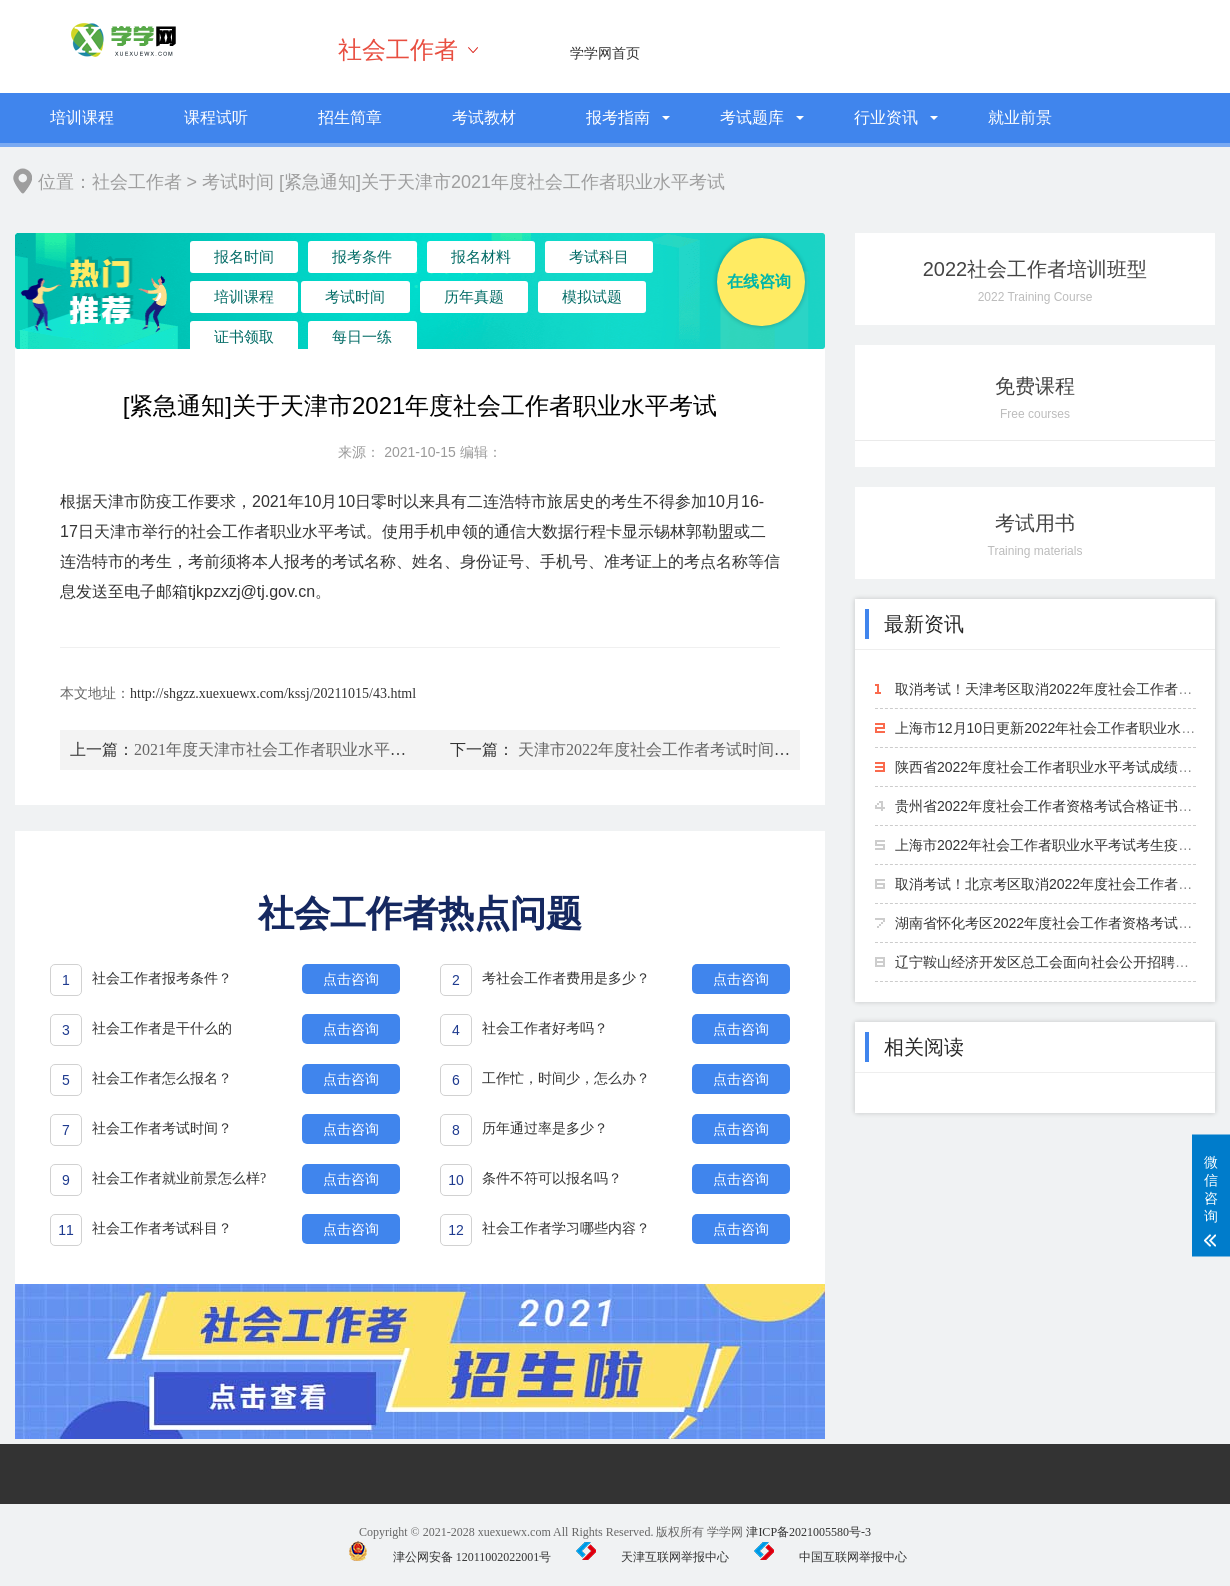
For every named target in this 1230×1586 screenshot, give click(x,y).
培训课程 (82, 117)
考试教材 (484, 117)
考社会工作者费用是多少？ (566, 978)
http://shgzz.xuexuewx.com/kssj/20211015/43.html (273, 693)
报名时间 (234, 260)
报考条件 (337, 260)
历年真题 (337, 304)
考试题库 (752, 117)
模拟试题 (440, 304)
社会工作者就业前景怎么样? (179, 1178)
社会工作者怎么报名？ (162, 1078)
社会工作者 (398, 50)
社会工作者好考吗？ (545, 1028)
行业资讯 (886, 117)
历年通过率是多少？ (545, 1128)
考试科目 (544, 260)
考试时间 (238, 182)
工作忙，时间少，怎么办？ (566, 1078)
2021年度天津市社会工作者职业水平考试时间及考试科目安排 (350, 749)
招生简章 (350, 117)
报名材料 (440, 260)
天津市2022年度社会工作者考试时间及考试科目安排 (702, 749)
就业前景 (1020, 117)
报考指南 (618, 117)
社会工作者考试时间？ (162, 1128)
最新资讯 (924, 624)
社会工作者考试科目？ (162, 1228)
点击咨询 (351, 979)
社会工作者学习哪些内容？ (566, 1228)
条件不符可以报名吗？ (552, 1178)
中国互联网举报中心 (830, 1557)
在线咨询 (759, 281)
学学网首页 (605, 53)
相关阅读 (924, 1047)
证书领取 (544, 304)
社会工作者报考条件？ (162, 978)
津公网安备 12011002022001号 (450, 1557)
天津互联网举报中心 (652, 1557)
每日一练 (647, 304)
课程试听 (216, 117)
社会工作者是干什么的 (162, 1028)
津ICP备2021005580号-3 (808, 1532)
